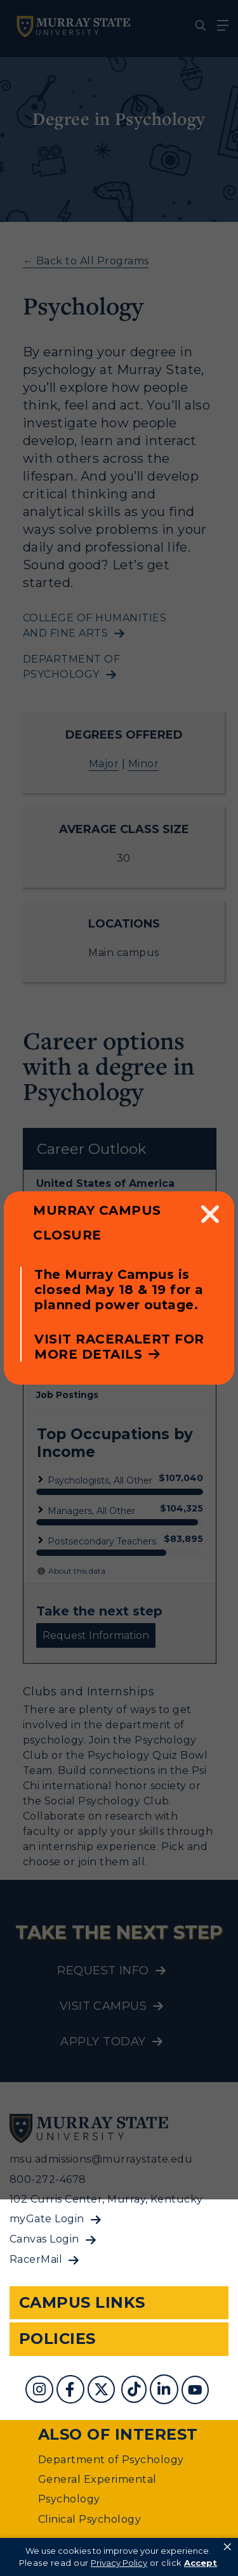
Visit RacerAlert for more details (119, 1346)
